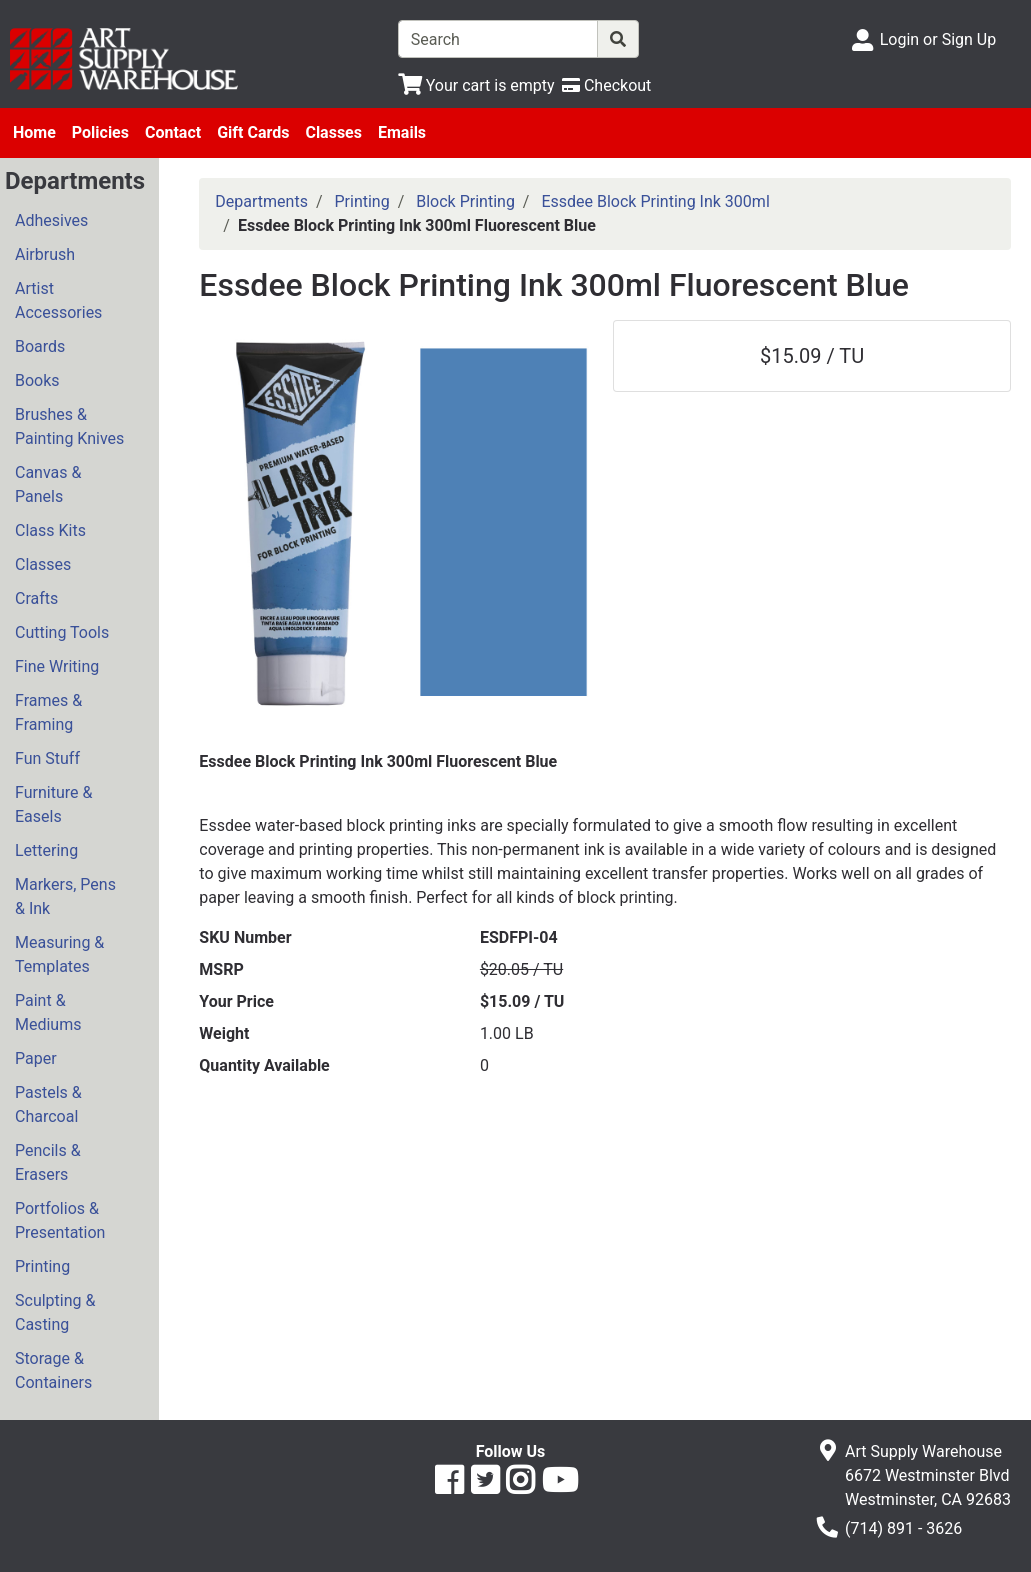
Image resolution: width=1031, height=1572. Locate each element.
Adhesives (51, 220)
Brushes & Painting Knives (69, 426)
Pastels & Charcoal (48, 1104)
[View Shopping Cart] (476, 85)
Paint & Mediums (48, 1012)
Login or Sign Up (938, 39)
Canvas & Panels (48, 484)
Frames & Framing (48, 712)
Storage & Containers (53, 1370)
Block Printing (465, 201)
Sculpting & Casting (55, 1312)
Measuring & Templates (59, 954)
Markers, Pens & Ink (65, 896)
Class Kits (50, 530)
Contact (173, 132)
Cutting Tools (62, 632)
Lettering (46, 850)
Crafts (36, 598)
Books (37, 380)
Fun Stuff (47, 758)
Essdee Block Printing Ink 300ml (655, 201)
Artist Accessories (58, 300)
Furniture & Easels (53, 804)
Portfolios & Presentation (60, 1220)
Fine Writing (57, 666)
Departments (261, 201)
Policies (100, 132)
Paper (36, 1058)
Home (34, 132)
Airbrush (45, 254)
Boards (40, 346)
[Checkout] (606, 85)
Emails (402, 132)
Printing (42, 1266)
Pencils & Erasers (48, 1162)
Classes (333, 132)
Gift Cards (253, 132)
